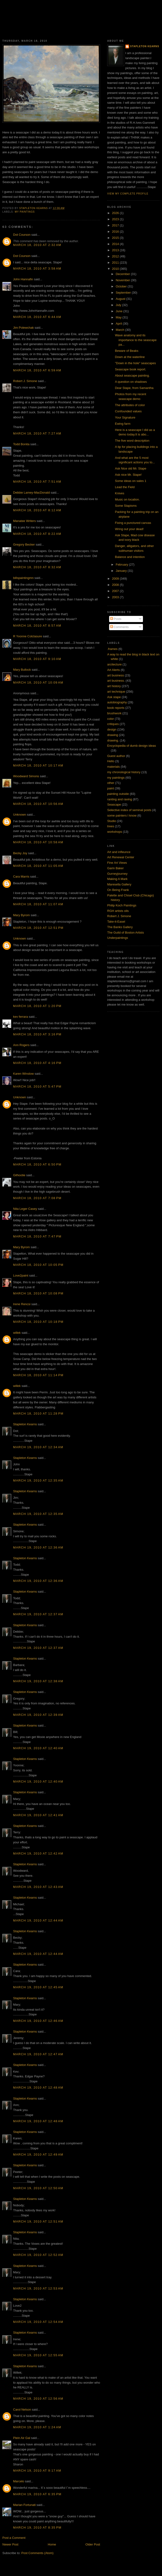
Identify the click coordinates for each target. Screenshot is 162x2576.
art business (115, 675)
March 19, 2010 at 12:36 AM (38, 1547)
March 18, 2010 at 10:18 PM (38, 1322)
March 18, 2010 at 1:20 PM (37, 1006)
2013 (116, 250)
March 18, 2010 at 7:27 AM (37, 433)
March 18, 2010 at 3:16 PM (37, 1034)
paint (110, 788)
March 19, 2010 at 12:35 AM (38, 1480)
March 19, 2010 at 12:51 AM (38, 2221)
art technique (116, 691)
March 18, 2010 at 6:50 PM (37, 1164)
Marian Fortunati (24, 2505)
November (123, 280)
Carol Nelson (22, 2409)
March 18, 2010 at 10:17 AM (38, 765)
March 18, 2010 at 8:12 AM (37, 510)
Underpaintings (117, 938)
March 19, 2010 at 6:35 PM (37, 2494)
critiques (113, 724)
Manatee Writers (24, 521)
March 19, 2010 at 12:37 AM (38, 1614)
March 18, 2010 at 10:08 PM (38, 1293)
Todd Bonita (21, 444)
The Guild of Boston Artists (125, 932)
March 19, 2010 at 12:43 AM (38, 1887)
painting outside (118, 794)
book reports (115, 708)
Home (52, 2544)
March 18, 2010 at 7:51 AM (37, 481)
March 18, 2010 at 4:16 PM (37, 1063)
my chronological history (123, 772)
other (110, 783)
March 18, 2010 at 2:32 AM (37, 245)
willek (17, 1332)
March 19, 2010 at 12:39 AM (38, 1715)
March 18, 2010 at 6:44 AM (37, 317)
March (120, 330)
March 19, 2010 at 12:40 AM (38, 1748)
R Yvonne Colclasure (27, 636)
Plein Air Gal (21, 2438)
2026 (116, 213)
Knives (119, 493)
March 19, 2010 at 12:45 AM (38, 1987)
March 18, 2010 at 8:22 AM (37, 534)
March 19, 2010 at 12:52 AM (38, 2255)
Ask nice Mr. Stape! (128, 474)
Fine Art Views (117, 862)
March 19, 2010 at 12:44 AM (38, 1920)
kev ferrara (20, 1016)
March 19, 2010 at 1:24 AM (37, 2427)
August (121, 299)
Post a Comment (13, 2538)
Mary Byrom (21, 915)
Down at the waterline (130, 357)
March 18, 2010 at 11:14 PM (38, 1375)
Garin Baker (115, 868)
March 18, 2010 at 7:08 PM (37, 1198)
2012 (116, 256)
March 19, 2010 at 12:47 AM (38, 2054)
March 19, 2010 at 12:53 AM (38, 2288)
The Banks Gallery (120, 927)
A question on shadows (131, 381)
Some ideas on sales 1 (130, 481)
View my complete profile (127, 193)
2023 (116, 219)
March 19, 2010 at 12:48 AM (38, 2087)
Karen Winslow (23, 1073)
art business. (116, 680)
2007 (116, 591)
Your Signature (125, 417)
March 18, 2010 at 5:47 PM (37, 1086)
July (119, 305)
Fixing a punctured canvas (133, 523)
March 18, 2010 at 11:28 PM (38, 1413)
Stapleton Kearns (25, 1424)
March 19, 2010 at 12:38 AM (38, 1681)
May (119, 317)
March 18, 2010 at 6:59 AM (37, 370)
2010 (116, 269)
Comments (119, 627)
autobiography (117, 702)
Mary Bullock (22, 669)
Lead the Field (124, 487)
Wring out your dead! (129, 529)
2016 (116, 231)
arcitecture (114, 664)
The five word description (132, 440)
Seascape (114, 804)
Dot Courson (21, 234)
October (122, 286)
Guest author (116, 756)
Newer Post (10, 2544)
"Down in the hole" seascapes (135, 363)
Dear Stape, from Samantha (134, 388)
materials (113, 766)
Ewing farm (122, 423)
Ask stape (114, 697)
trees (110, 826)
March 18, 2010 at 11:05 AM (38, 866)
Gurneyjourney (117, 873)
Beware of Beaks (126, 351)
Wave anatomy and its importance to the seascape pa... (136, 339)
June (119, 311)
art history (114, 686)
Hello (110, 761)
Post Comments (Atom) (37, 2553)
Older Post (93, 2544)
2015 (116, 238)
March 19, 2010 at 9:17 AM (37, 2470)
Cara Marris (21, 876)
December (123, 274)
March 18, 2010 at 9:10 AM (37, 659)
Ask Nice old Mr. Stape (130, 468)
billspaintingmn (23, 578)
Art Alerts (113, 670)
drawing (112, 735)
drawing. (113, 740)
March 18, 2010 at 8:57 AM (37, 625)
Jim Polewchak (23, 327)
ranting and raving (119, 799)
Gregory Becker (24, 544)
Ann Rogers (21, 1045)
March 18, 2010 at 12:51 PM (38, 928)
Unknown (19, 814)
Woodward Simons (26, 776)
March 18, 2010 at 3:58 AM (37, 268)
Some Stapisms (126, 505)
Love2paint (20, 1275)
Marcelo (18, 2481)
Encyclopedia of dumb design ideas (131, 745)
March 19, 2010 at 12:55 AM (38, 2355)
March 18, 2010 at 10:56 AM (38, 804)
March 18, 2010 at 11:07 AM (38, 904)
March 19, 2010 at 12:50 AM (38, 2188)
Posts (116, 619)
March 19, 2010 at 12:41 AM (38, 1815)
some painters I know (122, 815)
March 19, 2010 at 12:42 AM (38, 1853)
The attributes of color (130, 405)
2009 (116, 578)
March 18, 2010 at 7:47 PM (37, 1236)
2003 (116, 597)
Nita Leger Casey (25, 1209)
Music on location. (127, 499)
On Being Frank (118, 890)
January (122, 570)
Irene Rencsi (21, 1304)
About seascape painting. (132, 375)
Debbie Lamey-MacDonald (31, 492)
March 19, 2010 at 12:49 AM (38, 2154)
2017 (116, 225)
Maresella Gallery (119, 884)
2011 (116, 262)
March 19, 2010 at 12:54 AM (38, 2322)
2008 (116, 585)
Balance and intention (130, 557)
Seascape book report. (130, 369)
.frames (112, 649)
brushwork (114, 713)
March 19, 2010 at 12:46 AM (38, 2021)
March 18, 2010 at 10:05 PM (38, 1265)
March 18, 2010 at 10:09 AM (38, 682)
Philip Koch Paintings (121, 905)
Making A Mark (117, 879)
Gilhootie (19, 1175)
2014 (116, 244)
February (122, 564)
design (111, 729)
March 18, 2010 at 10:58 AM (38, 842)
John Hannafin (23, 279)
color (110, 719)
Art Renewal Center (120, 857)
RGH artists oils (118, 911)
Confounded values (128, 411)
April (119, 323)
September (124, 292)
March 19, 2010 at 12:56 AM (38, 2398)
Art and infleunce (119, 852)
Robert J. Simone (25, 381)
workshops (114, 831)
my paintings (25, 211)
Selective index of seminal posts (129, 810)
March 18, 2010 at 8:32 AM (37, 567)
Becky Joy (20, 853)
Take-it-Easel (116, 921)
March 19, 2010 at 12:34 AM (38, 1447)
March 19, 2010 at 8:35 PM (37, 2527)
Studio (111, 821)
